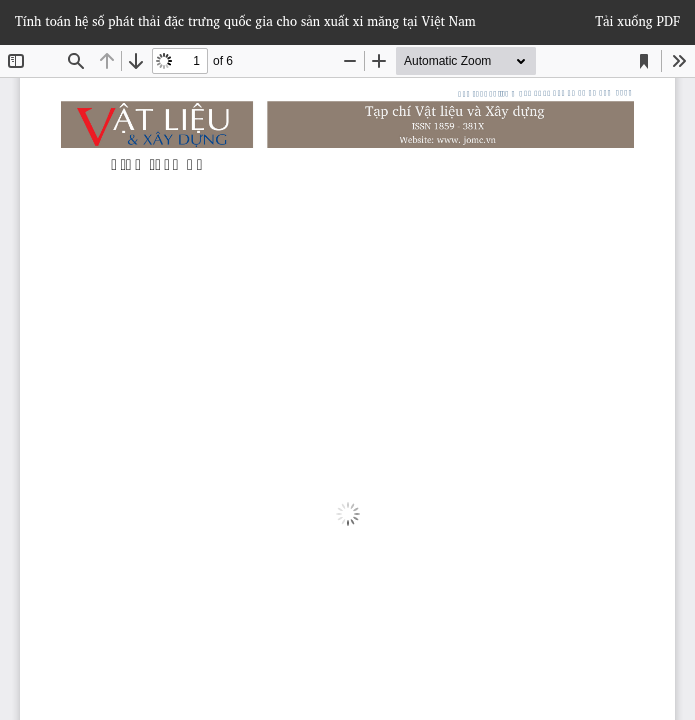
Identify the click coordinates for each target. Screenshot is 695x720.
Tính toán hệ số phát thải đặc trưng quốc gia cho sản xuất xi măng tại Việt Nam (245, 21)
